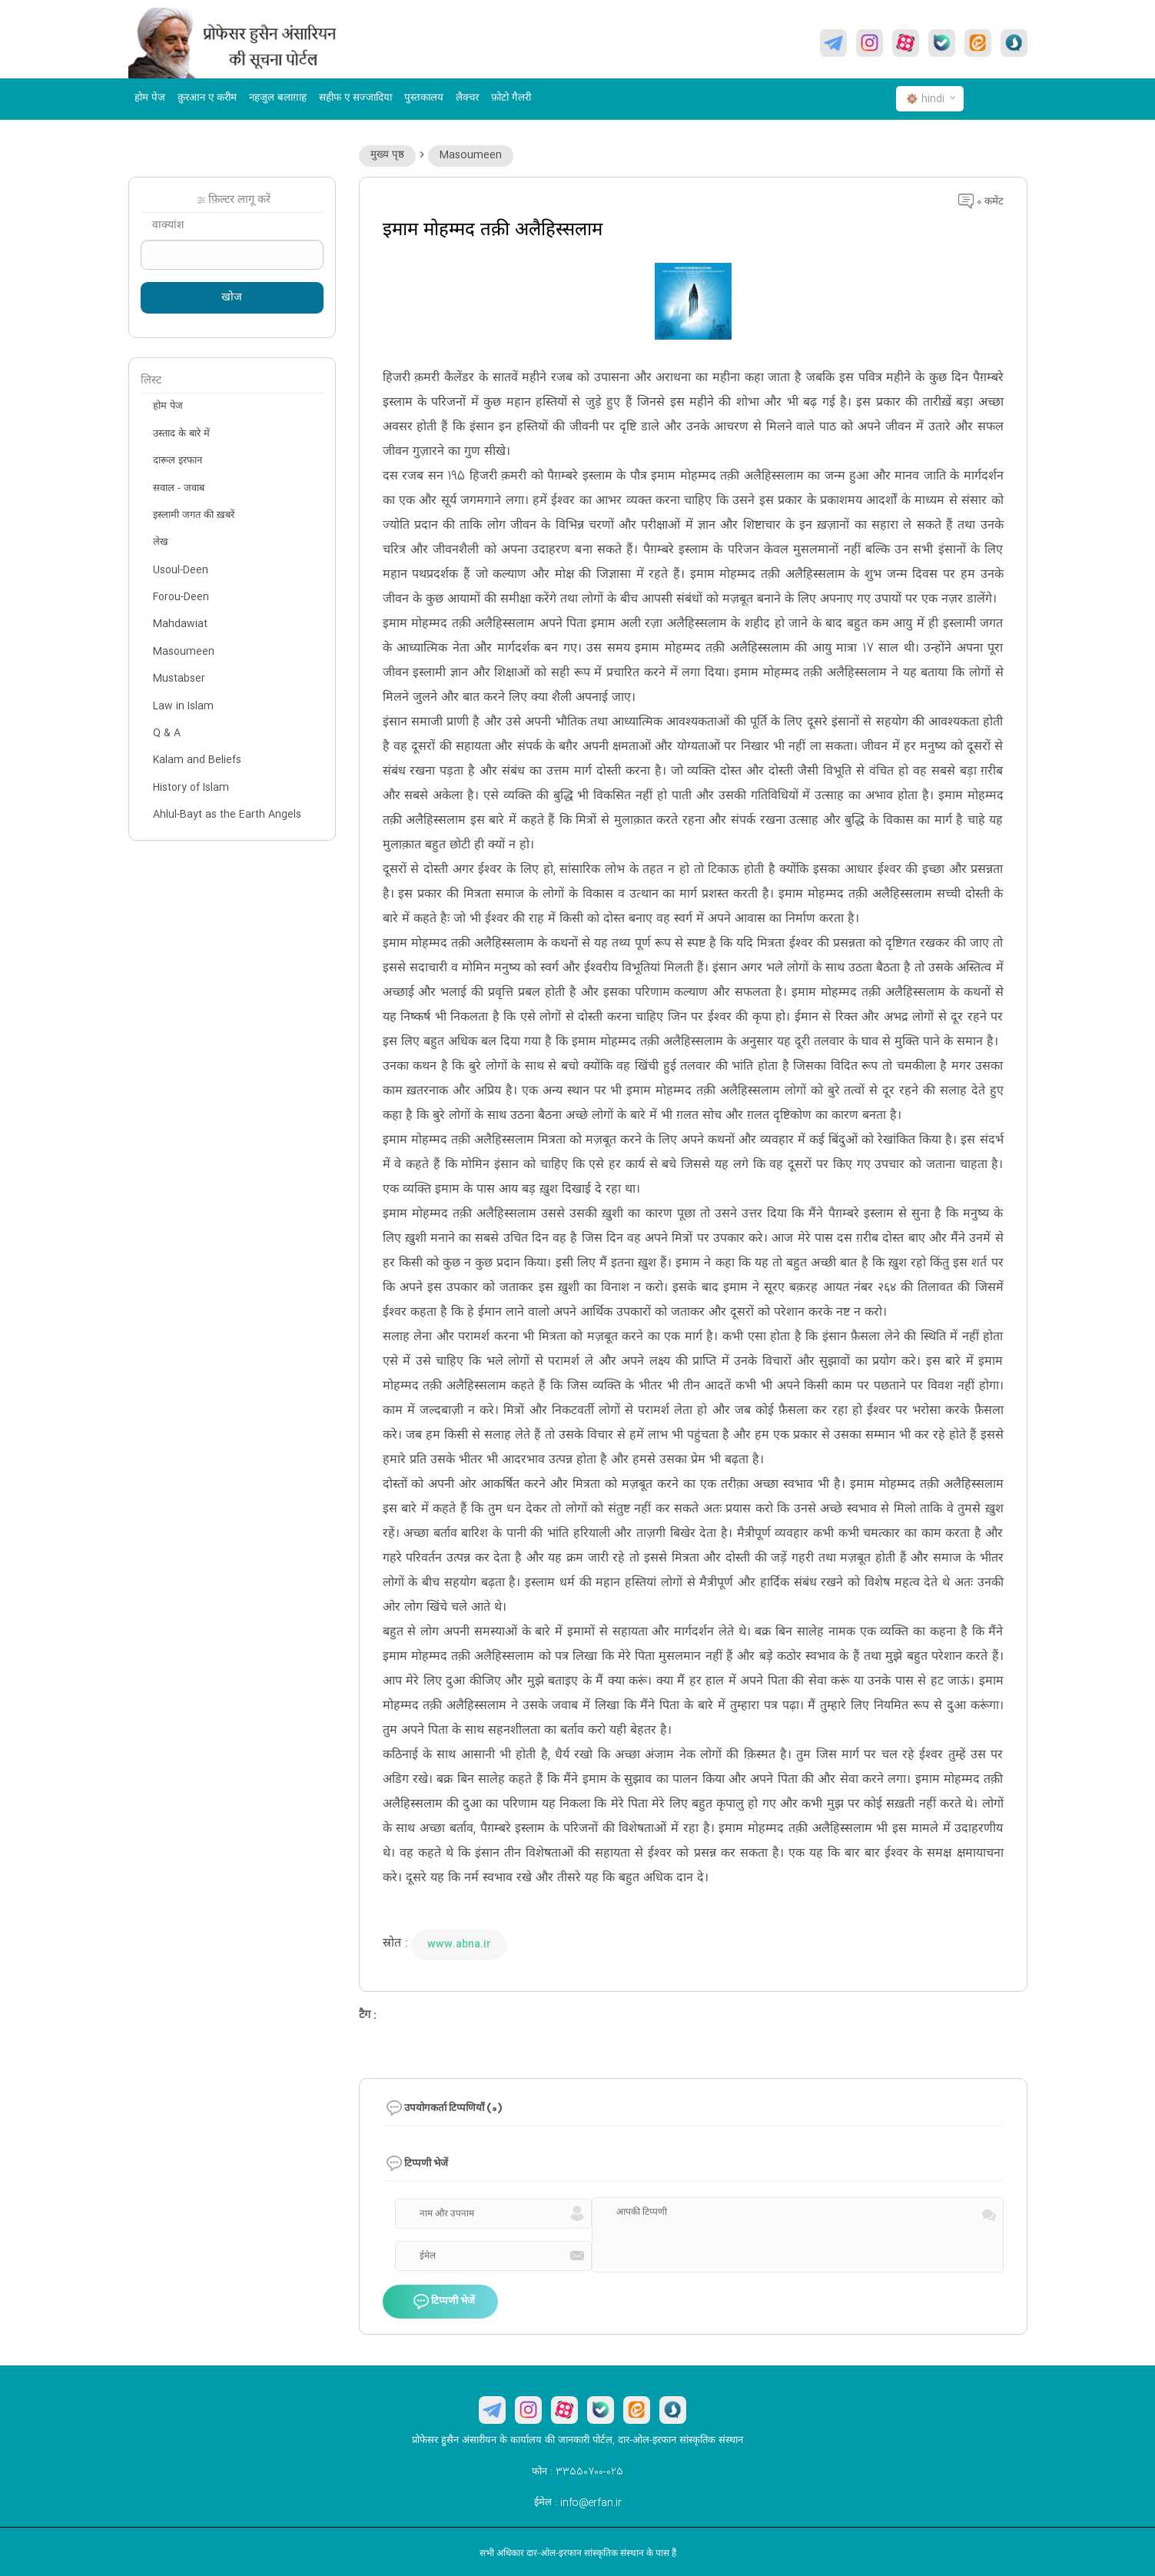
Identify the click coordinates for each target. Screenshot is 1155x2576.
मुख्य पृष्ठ (387, 155)
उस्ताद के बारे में (181, 434)
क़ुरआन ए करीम (207, 98)
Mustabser (179, 678)
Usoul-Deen (180, 570)
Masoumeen (471, 155)
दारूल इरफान (177, 461)
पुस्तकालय (423, 98)
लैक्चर (467, 98)
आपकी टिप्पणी (641, 2212)
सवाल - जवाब (178, 488)
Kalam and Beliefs (197, 760)
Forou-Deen (181, 597)
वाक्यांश (168, 226)
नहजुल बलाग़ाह (278, 98)
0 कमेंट (981, 202)
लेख (160, 542)
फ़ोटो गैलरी (511, 98)
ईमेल (428, 2256)
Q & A (167, 733)
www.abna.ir (459, 1944)
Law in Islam (183, 706)
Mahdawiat (180, 624)
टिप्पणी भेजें (444, 2301)
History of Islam (191, 787)
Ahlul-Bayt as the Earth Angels (227, 814)
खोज (231, 298)
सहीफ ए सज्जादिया (355, 98)
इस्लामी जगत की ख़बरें (193, 515)
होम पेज (149, 98)
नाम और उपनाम (447, 2214)
